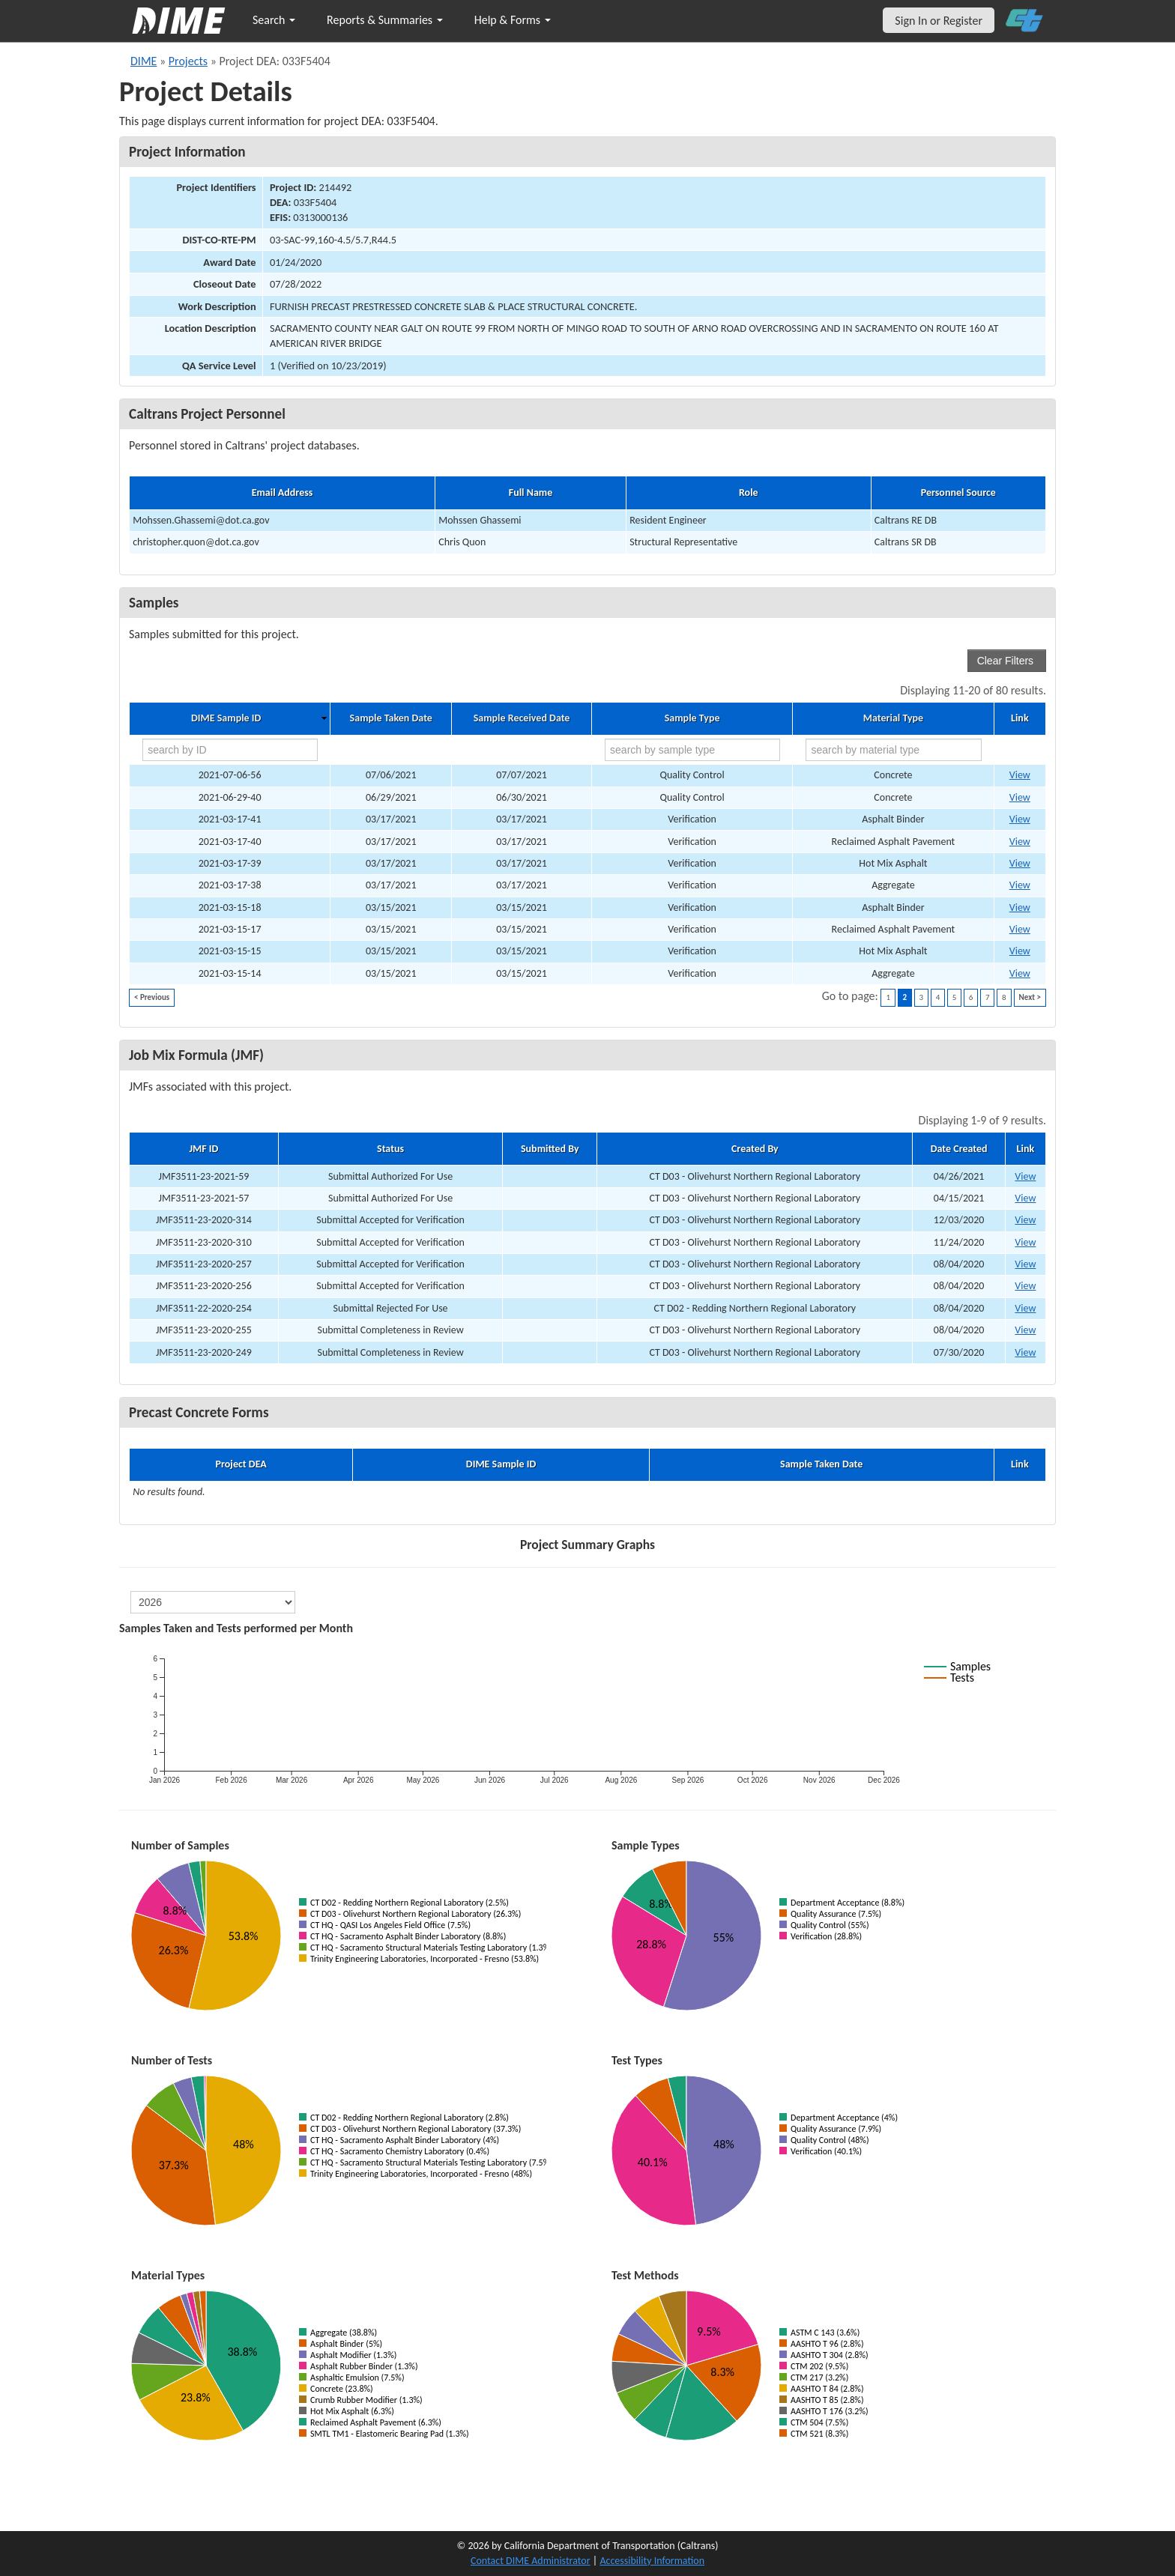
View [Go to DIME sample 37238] (1019, 775)
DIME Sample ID (226, 718)
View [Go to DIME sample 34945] (1019, 863)
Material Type (893, 718)
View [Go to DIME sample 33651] (1019, 973)
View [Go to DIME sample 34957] (1019, 841)
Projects (188, 61)
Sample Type (692, 718)
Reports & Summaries (385, 20)
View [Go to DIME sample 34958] (1019, 819)
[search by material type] (893, 750)
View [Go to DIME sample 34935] (1019, 885)
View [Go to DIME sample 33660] (1019, 951)
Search (274, 20)
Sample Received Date (522, 718)
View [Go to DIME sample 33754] (1019, 907)
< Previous (151, 997)
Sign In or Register (938, 20)
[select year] (212, 1602)
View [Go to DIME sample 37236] (1019, 797)
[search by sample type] (692, 750)
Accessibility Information (651, 2560)
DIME (143, 61)
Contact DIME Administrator (530, 2560)
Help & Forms (512, 20)
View (1025, 1176)
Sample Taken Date (391, 718)
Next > (1030, 997)
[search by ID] (230, 750)
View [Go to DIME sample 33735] (1019, 929)
